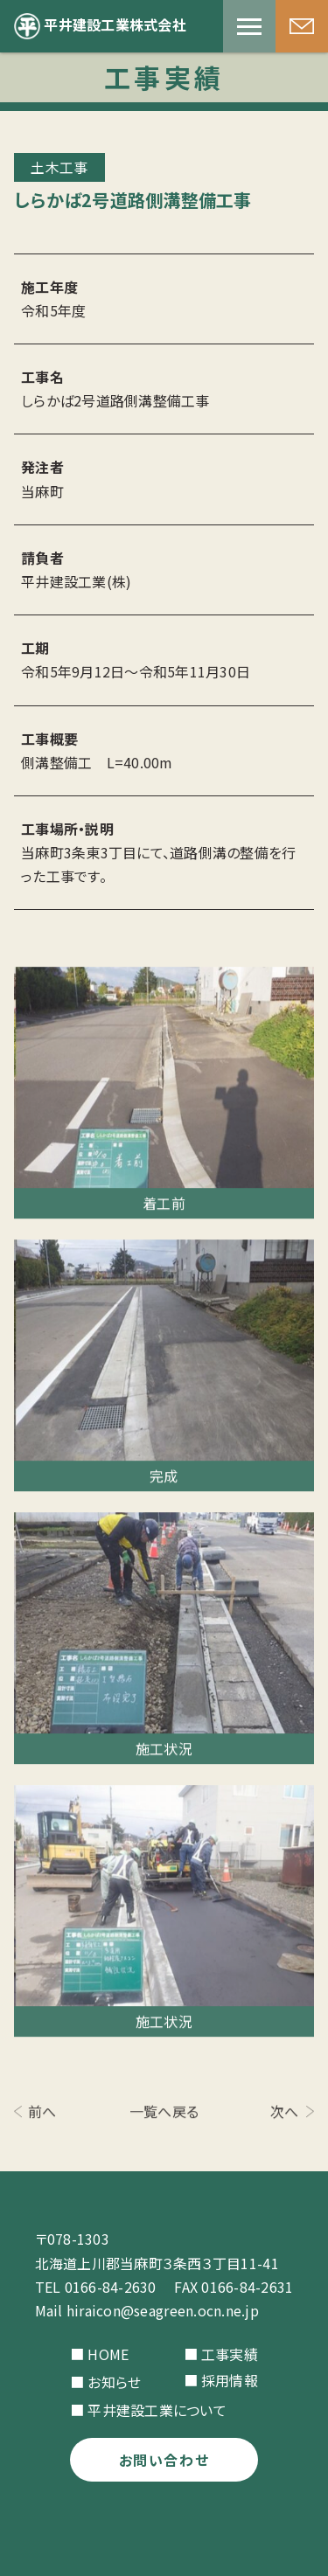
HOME (108, 2353)
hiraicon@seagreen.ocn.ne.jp (162, 2310)
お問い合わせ (164, 2459)
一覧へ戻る (164, 2112)
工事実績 (229, 2353)
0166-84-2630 (111, 2286)
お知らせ (114, 2381)
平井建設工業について (157, 2409)
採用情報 (229, 2380)
